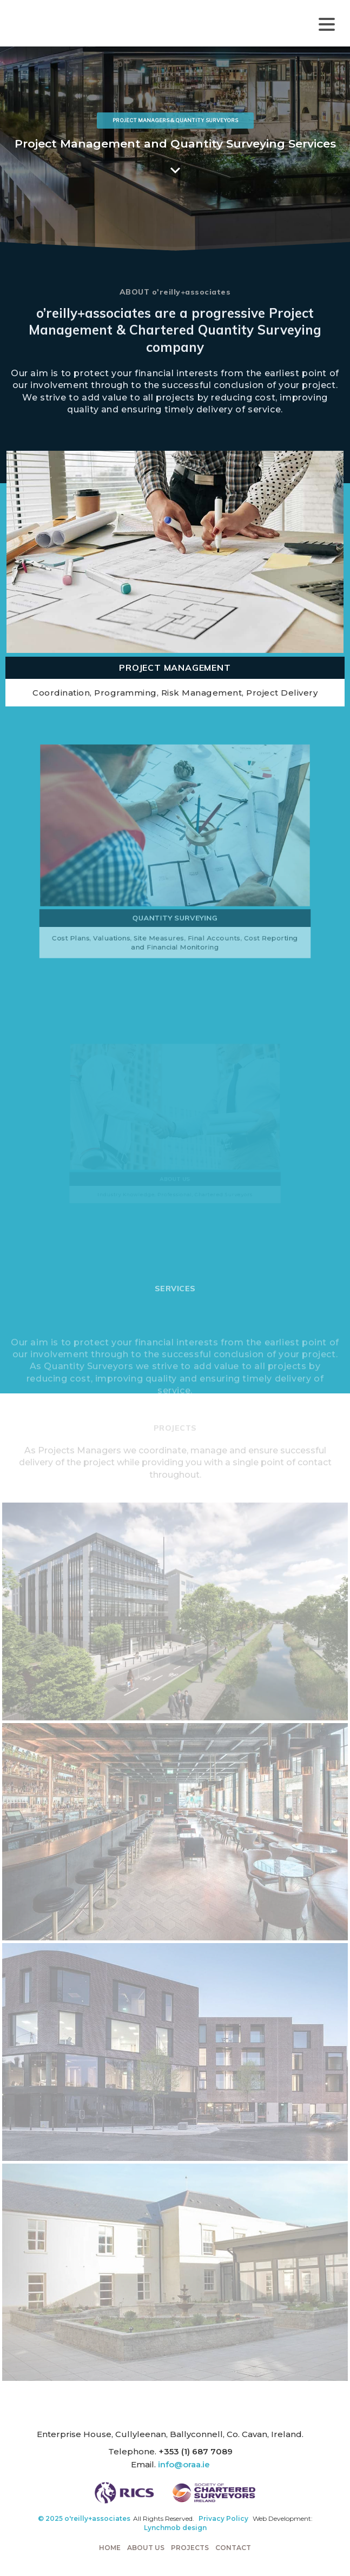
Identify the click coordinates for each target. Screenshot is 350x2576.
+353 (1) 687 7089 (196, 2451)
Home (110, 2548)
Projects (190, 2548)
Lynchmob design (175, 2528)
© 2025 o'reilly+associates (84, 2518)
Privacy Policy (223, 2518)
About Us (145, 2548)
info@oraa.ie (184, 2464)
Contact (233, 2548)
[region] (175, 149)
